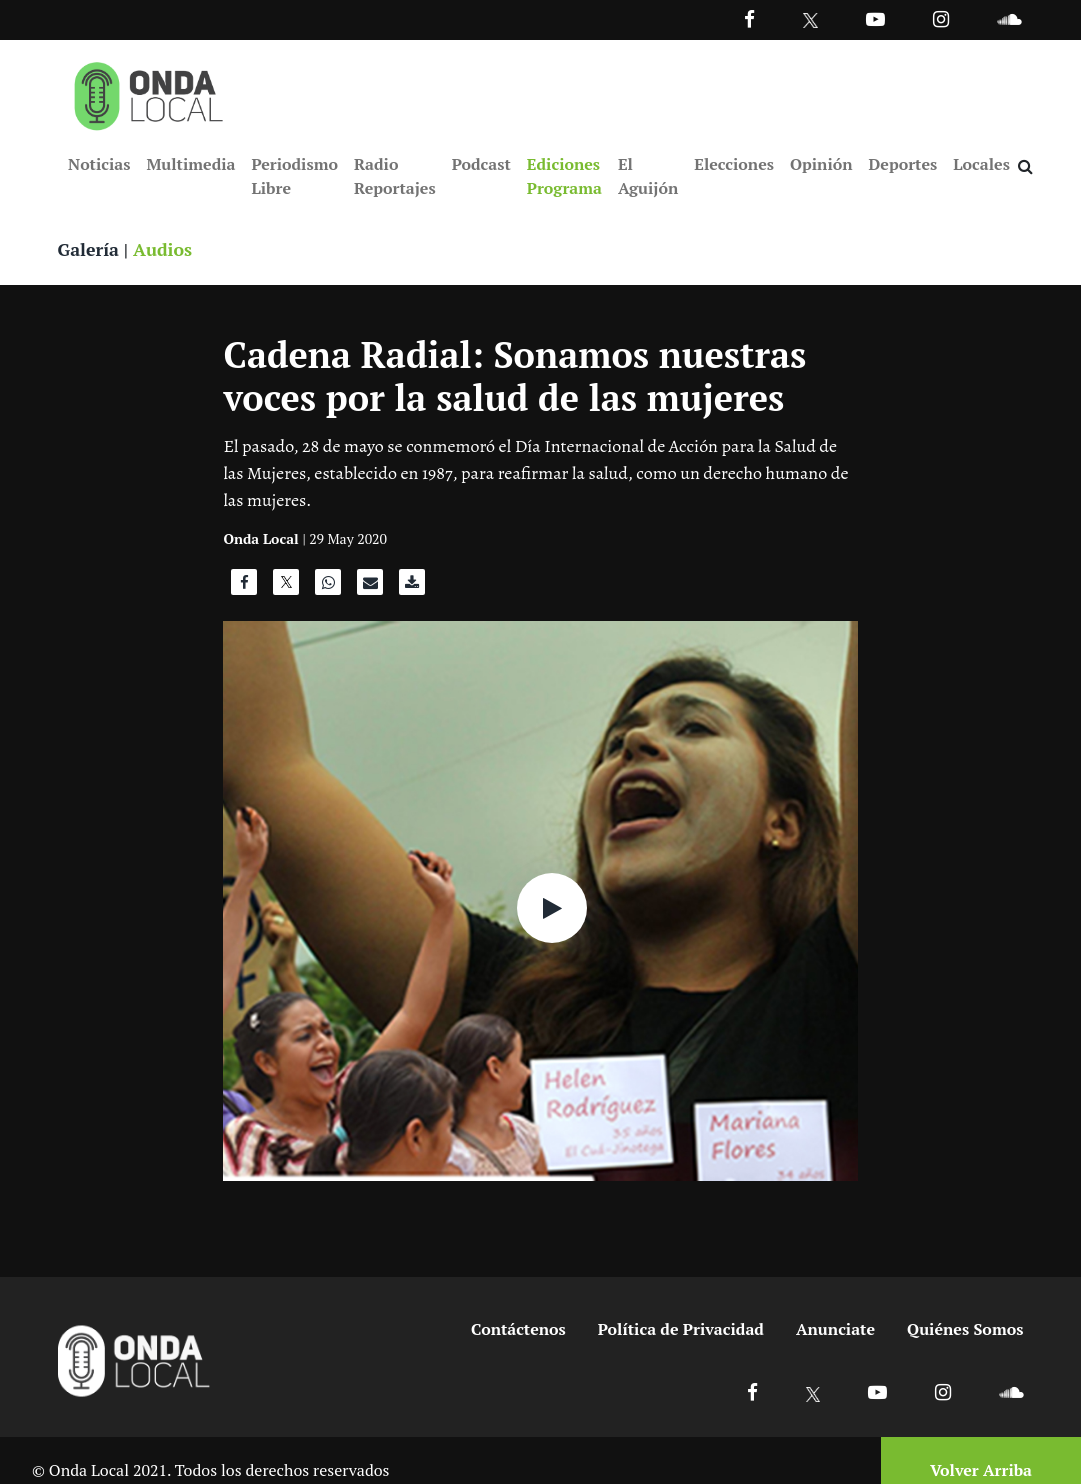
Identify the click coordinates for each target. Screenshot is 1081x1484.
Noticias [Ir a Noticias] (99, 164)
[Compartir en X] (286, 588)
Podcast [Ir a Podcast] (481, 164)
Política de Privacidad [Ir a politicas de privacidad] (681, 1330)
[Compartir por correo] (370, 588)
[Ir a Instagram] (941, 18)
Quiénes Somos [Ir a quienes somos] (965, 1330)
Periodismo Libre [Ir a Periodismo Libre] (294, 176)
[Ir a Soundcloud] (1011, 1392)
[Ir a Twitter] (810, 20)
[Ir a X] (813, 1392)
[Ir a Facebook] (752, 1392)
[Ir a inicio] (149, 92)
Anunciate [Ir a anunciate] (835, 1330)
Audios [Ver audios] (164, 250)
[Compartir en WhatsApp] (328, 588)
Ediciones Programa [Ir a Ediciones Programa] (564, 176)
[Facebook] (749, 18)
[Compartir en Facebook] (244, 588)
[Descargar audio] (412, 588)
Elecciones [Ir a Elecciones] (734, 164)
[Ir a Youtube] (875, 18)
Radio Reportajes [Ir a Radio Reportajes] (395, 176)
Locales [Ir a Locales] (981, 164)
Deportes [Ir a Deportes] (903, 164)
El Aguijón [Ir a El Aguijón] (648, 176)
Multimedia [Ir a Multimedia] (190, 164)
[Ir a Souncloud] (1009, 18)
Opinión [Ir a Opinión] (821, 164)
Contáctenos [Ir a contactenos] (518, 1330)
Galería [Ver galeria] (89, 250)
